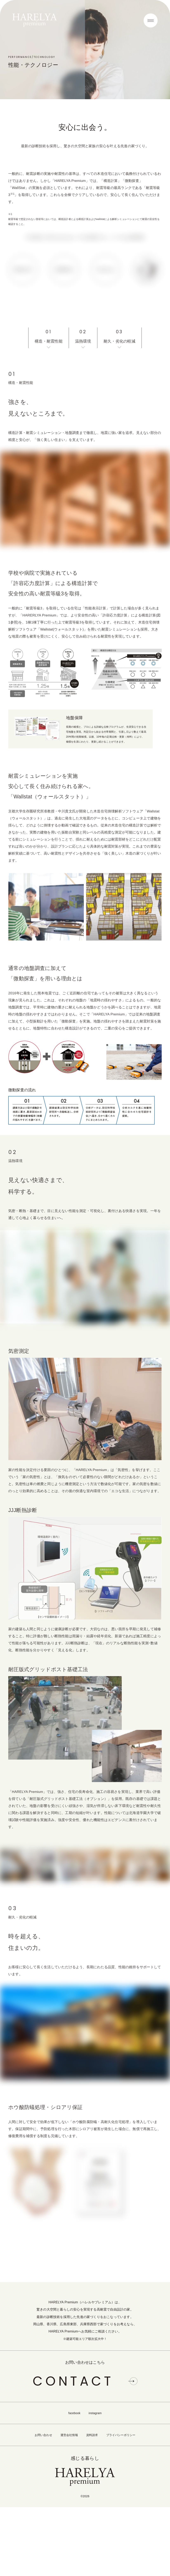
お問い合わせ (43, 2504)
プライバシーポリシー (121, 2504)
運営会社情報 (69, 2504)
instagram (95, 2482)
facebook (74, 2482)
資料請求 (92, 2504)
